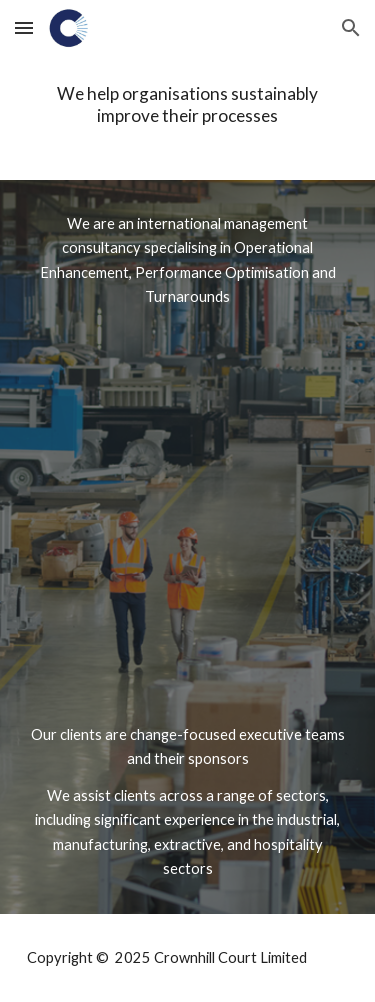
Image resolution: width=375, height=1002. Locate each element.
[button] (24, 27)
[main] (188, 104)
